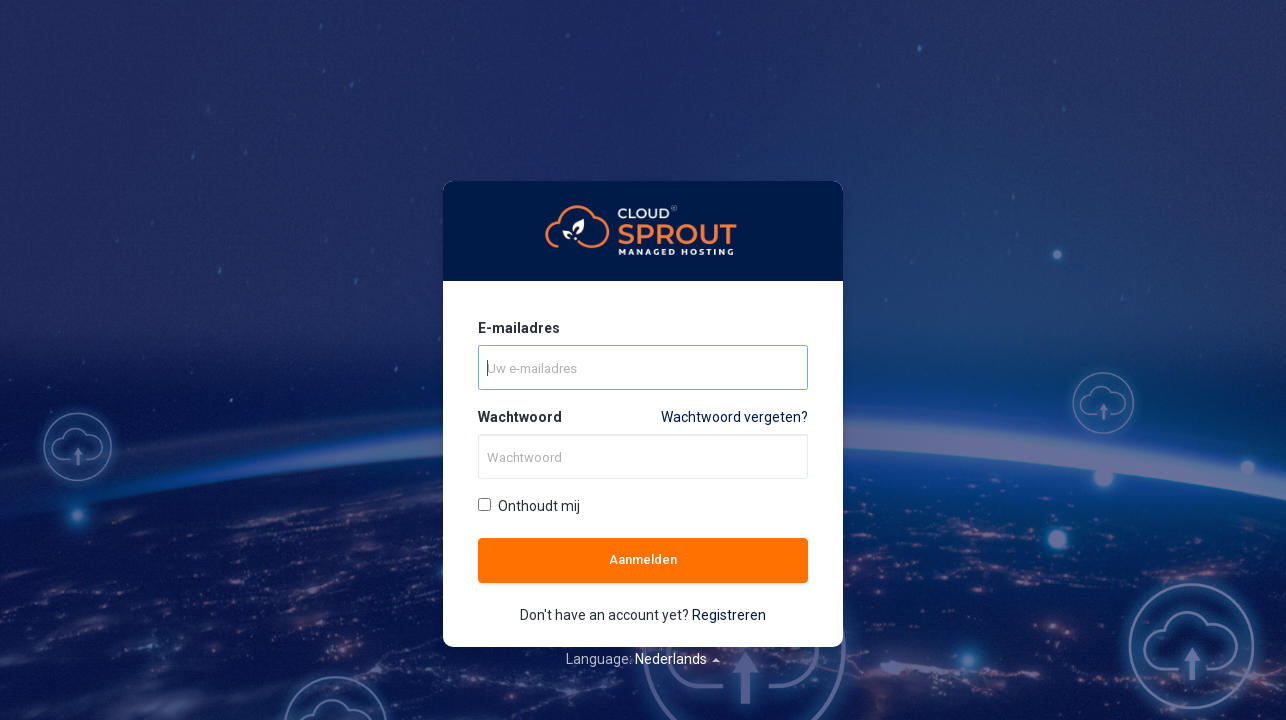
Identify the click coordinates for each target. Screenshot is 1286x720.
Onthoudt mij (529, 506)
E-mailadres (519, 328)
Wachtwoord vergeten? (734, 417)
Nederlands (677, 659)
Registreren (729, 615)
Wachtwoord (520, 417)
